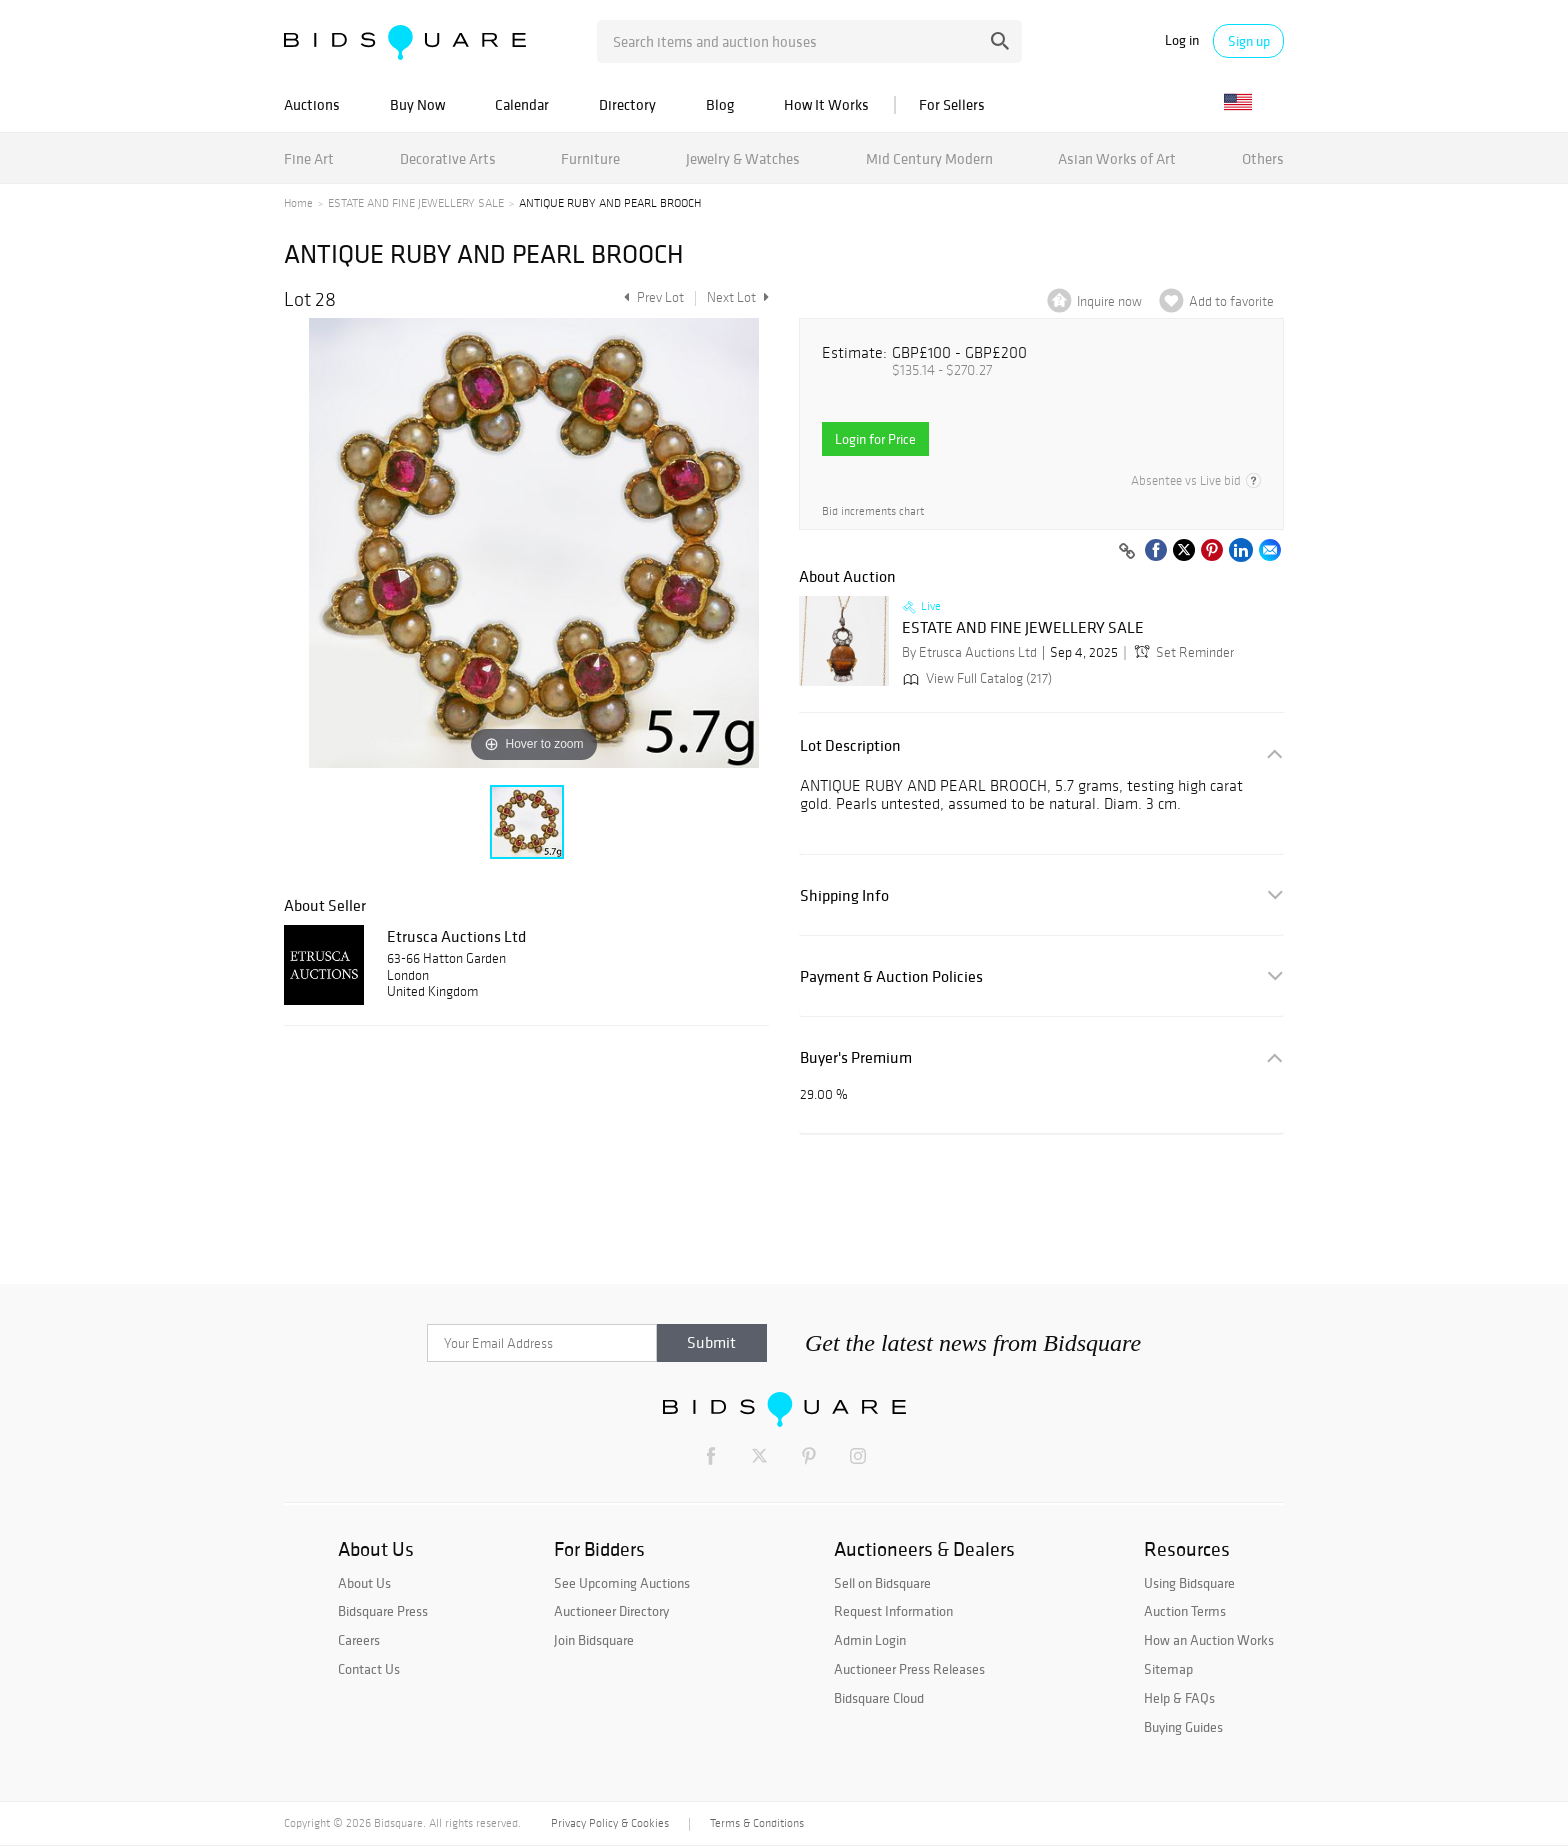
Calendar (522, 104)
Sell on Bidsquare (882, 1583)
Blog (720, 104)
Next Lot (738, 297)
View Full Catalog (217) (975, 678)
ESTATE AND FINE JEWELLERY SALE (416, 203)
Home (298, 203)
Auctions (312, 104)
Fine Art (309, 158)
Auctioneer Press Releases (909, 1669)
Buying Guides (1183, 1727)
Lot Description (850, 745)
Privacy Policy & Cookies (610, 1823)
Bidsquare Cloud (879, 1698)
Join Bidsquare (594, 1640)
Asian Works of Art (1117, 158)
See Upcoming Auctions (622, 1583)
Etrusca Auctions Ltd (456, 936)
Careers (359, 1640)
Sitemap (1168, 1669)
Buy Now (417, 104)
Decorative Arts (448, 158)
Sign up (1249, 41)
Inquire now (1109, 301)
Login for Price (875, 439)
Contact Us (369, 1669)
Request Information (893, 1611)
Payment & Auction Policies (891, 976)
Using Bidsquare (1189, 1583)
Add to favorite (1231, 301)
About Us (364, 1583)
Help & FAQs (1179, 1698)
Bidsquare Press (383, 1611)
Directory (627, 104)
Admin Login (870, 1640)
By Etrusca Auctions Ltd (969, 652)
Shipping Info (844, 895)
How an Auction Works (1209, 1640)
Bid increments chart (873, 511)
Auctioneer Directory (611, 1611)
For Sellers (952, 104)
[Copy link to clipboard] (1127, 552)
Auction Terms (1185, 1611)
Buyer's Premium (856, 1057)
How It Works (826, 104)
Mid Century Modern (929, 158)
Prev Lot (651, 297)
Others (1263, 158)
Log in (1182, 40)
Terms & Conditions (757, 1823)
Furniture (590, 158)
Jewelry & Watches (743, 158)
